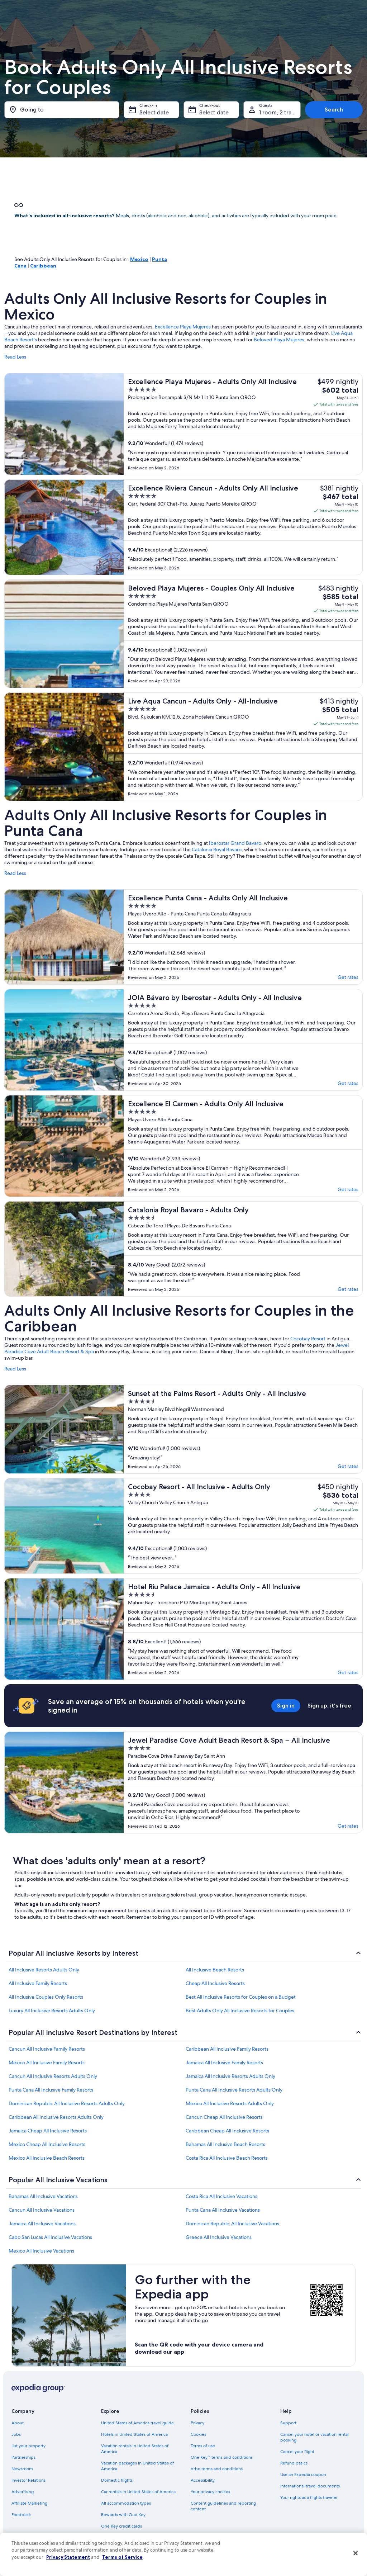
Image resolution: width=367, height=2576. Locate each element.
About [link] (17, 2423)
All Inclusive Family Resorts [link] (38, 1983)
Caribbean (43, 265)
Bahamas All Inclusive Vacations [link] (43, 2196)
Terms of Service (122, 2557)
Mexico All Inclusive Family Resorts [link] (47, 2062)
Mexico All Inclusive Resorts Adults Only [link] (230, 2103)
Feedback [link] (21, 2515)
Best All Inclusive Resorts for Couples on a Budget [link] (241, 1997)
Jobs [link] (16, 2434)
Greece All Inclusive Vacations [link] (219, 2237)
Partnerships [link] (23, 2457)
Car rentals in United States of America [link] (138, 2492)
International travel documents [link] (310, 2486)
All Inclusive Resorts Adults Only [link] (44, 1969)
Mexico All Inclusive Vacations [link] (41, 2251)
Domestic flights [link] (117, 2480)
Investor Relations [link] (28, 2480)
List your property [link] (28, 2446)
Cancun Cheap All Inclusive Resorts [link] (224, 2117)
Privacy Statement (68, 2557)
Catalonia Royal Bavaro (217, 849)
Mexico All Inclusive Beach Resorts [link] (47, 2158)
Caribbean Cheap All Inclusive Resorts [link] (227, 2130)
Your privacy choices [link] (210, 2492)
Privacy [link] (197, 2423)
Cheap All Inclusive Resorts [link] (215, 1983)
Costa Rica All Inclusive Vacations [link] (221, 2196)
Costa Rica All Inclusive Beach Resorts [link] (227, 2158)
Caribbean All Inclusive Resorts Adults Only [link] (56, 2117)
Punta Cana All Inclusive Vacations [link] (223, 2210)
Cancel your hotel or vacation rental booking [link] (314, 2437)
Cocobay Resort (307, 1338)
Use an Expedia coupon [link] (303, 2474)
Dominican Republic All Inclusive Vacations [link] (232, 2223)
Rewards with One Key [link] (123, 2515)
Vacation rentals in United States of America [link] (134, 2448)
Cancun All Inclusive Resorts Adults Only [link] (53, 2076)
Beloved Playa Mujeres (279, 339)
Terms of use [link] (203, 2446)
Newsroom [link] (22, 2469)
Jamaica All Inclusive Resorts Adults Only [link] (230, 2076)
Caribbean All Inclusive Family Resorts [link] (227, 2049)
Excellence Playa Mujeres (183, 326)
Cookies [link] (198, 2434)
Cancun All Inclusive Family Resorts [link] (47, 2049)
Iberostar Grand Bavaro (235, 843)
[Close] (355, 2553)
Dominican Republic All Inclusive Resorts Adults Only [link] (67, 2103)
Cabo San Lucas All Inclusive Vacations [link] (50, 2237)
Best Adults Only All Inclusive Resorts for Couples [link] (240, 2010)
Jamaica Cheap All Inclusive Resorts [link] (48, 2130)
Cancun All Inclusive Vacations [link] (42, 2210)
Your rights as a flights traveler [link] (309, 2497)
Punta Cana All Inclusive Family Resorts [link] (51, 2090)
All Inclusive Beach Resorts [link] (215, 1969)
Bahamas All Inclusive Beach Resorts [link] (225, 2144)
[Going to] (61, 109)
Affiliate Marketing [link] (29, 2503)
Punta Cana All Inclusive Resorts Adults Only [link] (234, 2090)
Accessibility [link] (203, 2480)
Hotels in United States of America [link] (134, 2434)
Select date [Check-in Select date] (154, 112)
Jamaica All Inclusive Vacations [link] (42, 2223)
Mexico (139, 259)
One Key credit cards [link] (121, 2526)
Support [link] (288, 2423)
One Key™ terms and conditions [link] (222, 2457)
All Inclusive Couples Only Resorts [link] (46, 1997)
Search (334, 109)
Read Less (15, 357)
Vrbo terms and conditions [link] (217, 2469)
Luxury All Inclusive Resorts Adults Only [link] (52, 2010)
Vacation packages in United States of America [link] (137, 2466)
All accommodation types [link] (126, 2503)
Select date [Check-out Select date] (214, 112)
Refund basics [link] (294, 2463)
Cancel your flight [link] (297, 2451)
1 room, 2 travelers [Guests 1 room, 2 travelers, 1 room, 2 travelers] (280, 112)
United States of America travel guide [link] (137, 2423)
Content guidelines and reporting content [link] (223, 2506)
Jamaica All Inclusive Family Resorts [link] (224, 2062)
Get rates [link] (348, 977)
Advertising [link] (22, 2492)
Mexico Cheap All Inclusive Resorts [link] (47, 2144)
